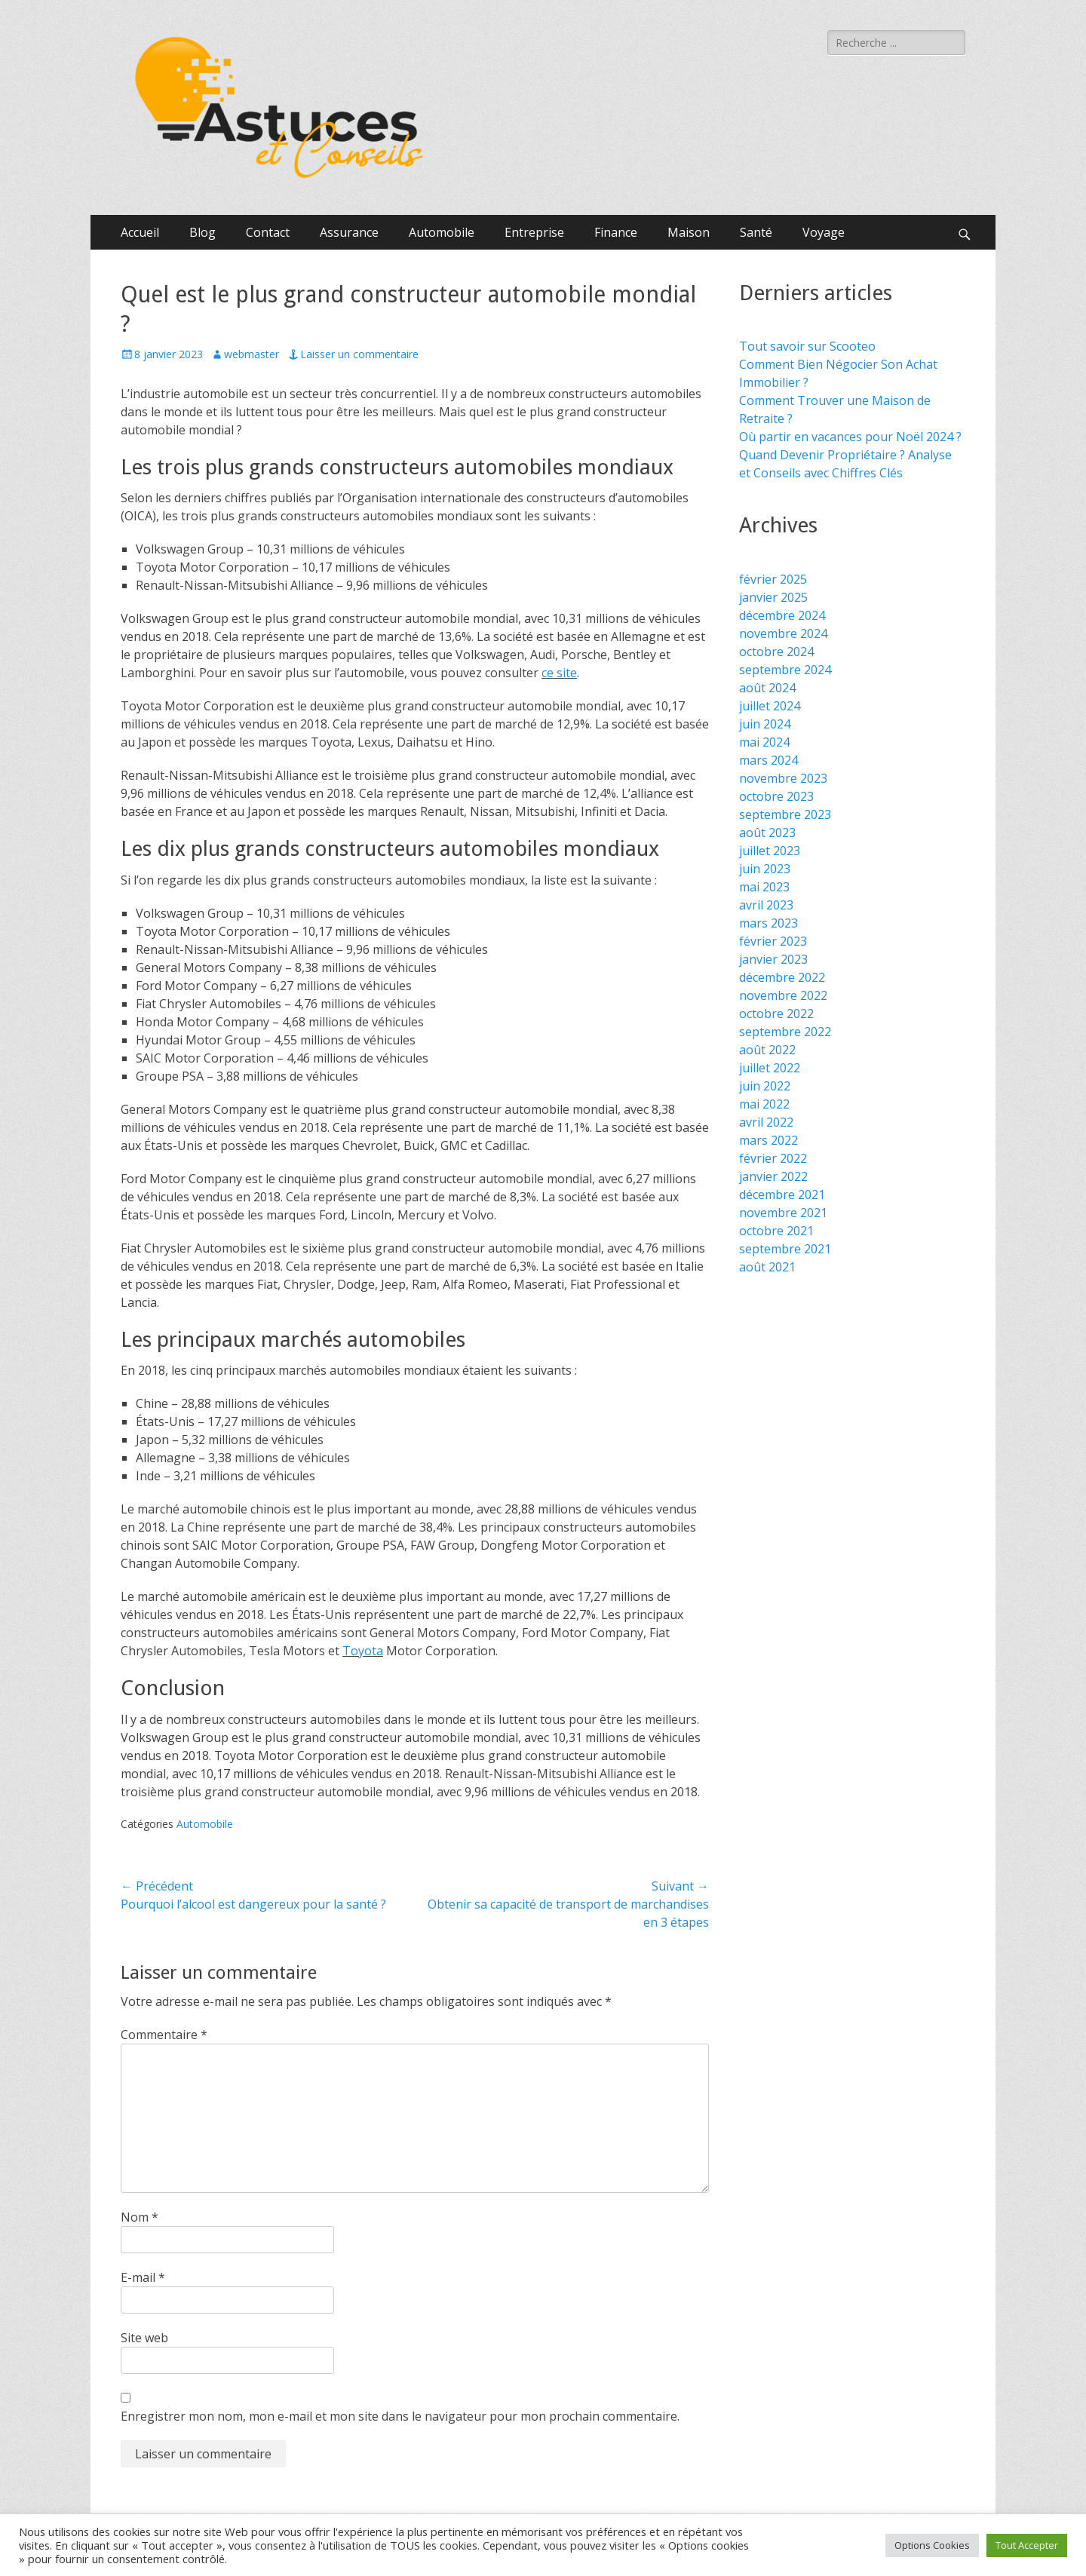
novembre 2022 (783, 995)
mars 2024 (768, 760)
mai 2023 (764, 887)
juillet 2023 (769, 850)
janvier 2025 (773, 597)
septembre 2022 (785, 1031)
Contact (268, 232)
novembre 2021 (783, 1212)
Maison (688, 232)
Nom (139, 2217)
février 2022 (773, 1158)
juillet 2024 (769, 706)
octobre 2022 (776, 1013)
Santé (756, 232)
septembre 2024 (785, 669)
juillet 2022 (769, 1068)
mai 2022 (764, 1104)
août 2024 (767, 687)
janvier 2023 (773, 959)
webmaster (251, 354)
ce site (559, 672)
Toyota (362, 1650)
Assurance (349, 232)
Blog (202, 232)
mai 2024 (764, 742)
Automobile (441, 232)
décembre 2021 (782, 1194)
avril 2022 (766, 1122)
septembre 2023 (785, 814)
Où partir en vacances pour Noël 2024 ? (850, 436)
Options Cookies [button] (932, 2545)
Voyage (823, 232)
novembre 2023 (783, 778)
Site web (144, 2337)
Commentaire (164, 2034)
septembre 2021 (785, 1248)
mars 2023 (768, 923)
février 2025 (773, 579)
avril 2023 (766, 905)
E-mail (143, 2277)
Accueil (140, 232)
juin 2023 (764, 868)
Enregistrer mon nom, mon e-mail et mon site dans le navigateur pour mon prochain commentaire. (400, 2416)
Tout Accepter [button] (1027, 2545)
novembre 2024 (783, 633)
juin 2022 (764, 1086)
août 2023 (767, 832)
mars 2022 (768, 1140)
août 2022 (767, 1049)
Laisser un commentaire (359, 354)
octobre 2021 (776, 1230)
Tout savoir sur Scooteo (807, 346)
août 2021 (767, 1267)
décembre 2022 (782, 977)
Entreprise (534, 232)
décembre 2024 (782, 615)
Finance (615, 232)
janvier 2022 (773, 1176)
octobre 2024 (776, 651)
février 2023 (773, 941)
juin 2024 (764, 724)
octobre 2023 (776, 796)
